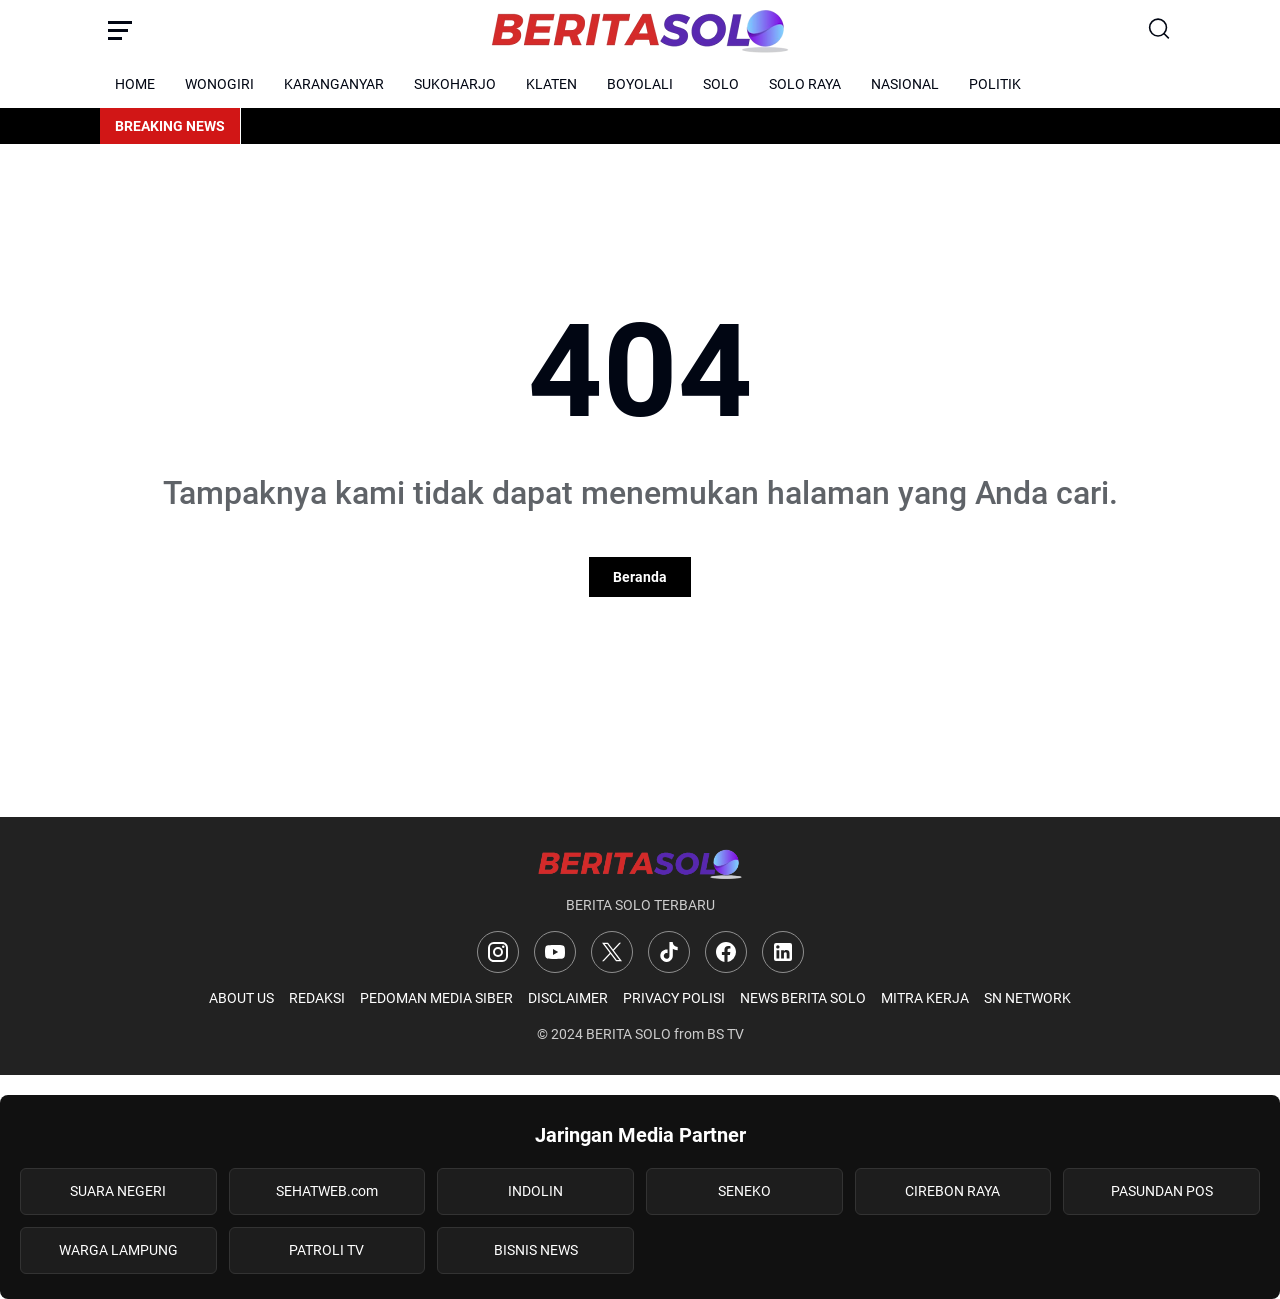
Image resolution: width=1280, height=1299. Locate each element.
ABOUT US (241, 998)
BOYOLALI (640, 84)
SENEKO (744, 1191)
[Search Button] (1160, 30)
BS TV (725, 1034)
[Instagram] (498, 952)
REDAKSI (317, 998)
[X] (612, 952)
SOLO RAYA (805, 84)
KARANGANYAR (334, 84)
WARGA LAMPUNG (118, 1250)
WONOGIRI (219, 84)
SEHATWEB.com (327, 1191)
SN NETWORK (1027, 998)
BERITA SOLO (628, 1034)
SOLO (721, 84)
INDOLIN (535, 1191)
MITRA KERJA (925, 998)
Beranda (640, 577)
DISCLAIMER (568, 998)
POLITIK (995, 84)
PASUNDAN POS (1162, 1191)
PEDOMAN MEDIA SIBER (436, 998)
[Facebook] (726, 952)
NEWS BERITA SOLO (803, 998)
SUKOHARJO (455, 84)
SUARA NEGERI (118, 1191)
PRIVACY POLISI (674, 998)
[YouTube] (555, 952)
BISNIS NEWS (536, 1250)
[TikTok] (669, 952)
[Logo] (639, 863)
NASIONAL (905, 84)
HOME (135, 84)
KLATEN (551, 84)
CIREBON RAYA (952, 1191)
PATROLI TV (326, 1250)
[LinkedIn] (783, 952)
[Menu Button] (120, 30)
